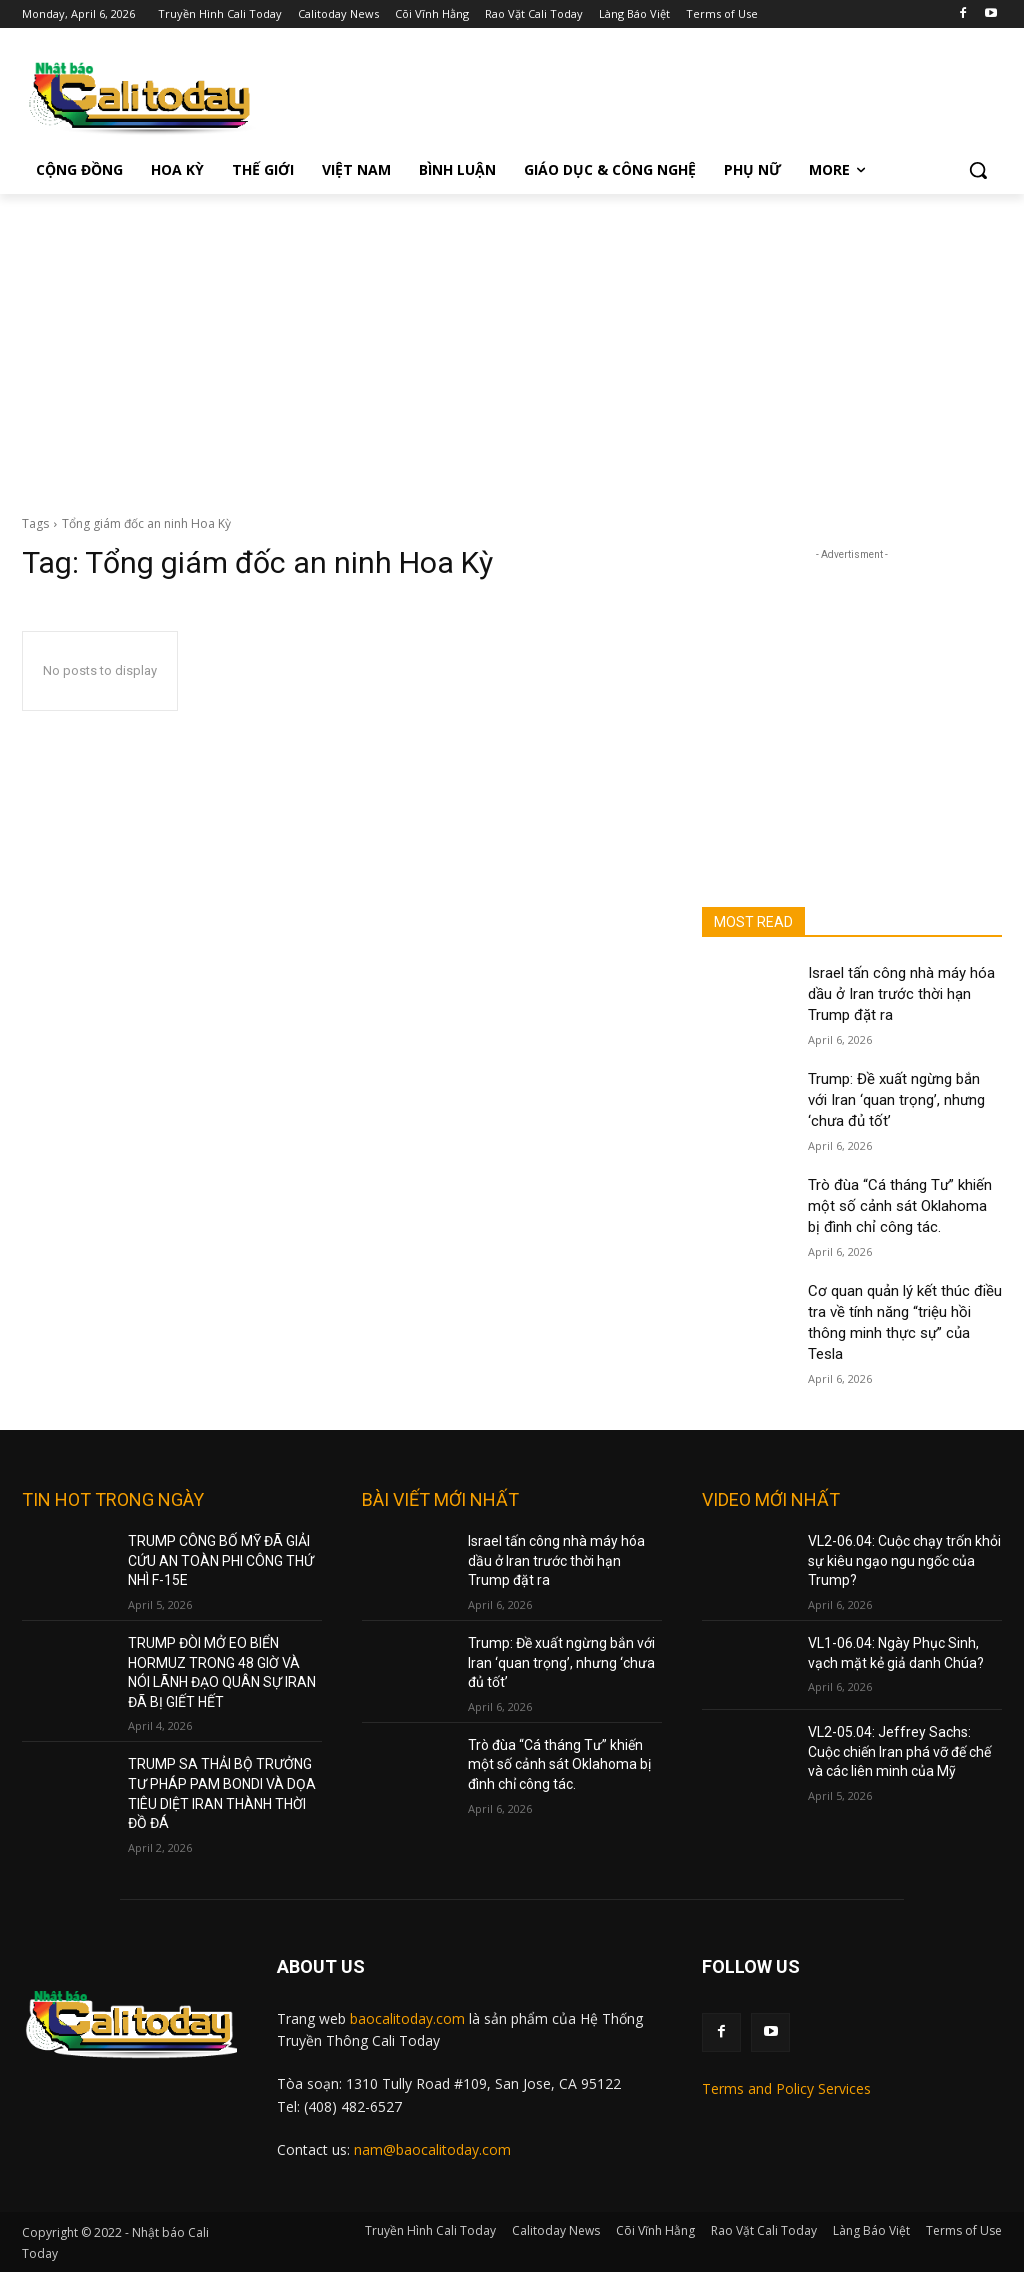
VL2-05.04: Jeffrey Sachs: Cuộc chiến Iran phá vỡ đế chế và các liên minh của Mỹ (899, 1751)
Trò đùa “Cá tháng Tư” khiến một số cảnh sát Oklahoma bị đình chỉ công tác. (900, 1206)
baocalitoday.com (407, 2018)
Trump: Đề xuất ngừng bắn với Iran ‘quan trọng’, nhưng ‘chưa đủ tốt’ (896, 1100)
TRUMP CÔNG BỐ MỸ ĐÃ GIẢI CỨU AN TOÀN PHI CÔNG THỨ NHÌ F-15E (221, 1560)
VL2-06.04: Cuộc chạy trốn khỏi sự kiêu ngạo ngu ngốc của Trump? (904, 1560)
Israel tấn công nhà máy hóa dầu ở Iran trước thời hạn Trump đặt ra (901, 994)
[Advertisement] (512, 344)
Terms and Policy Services (786, 2088)
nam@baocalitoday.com (432, 2149)
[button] (978, 170)
